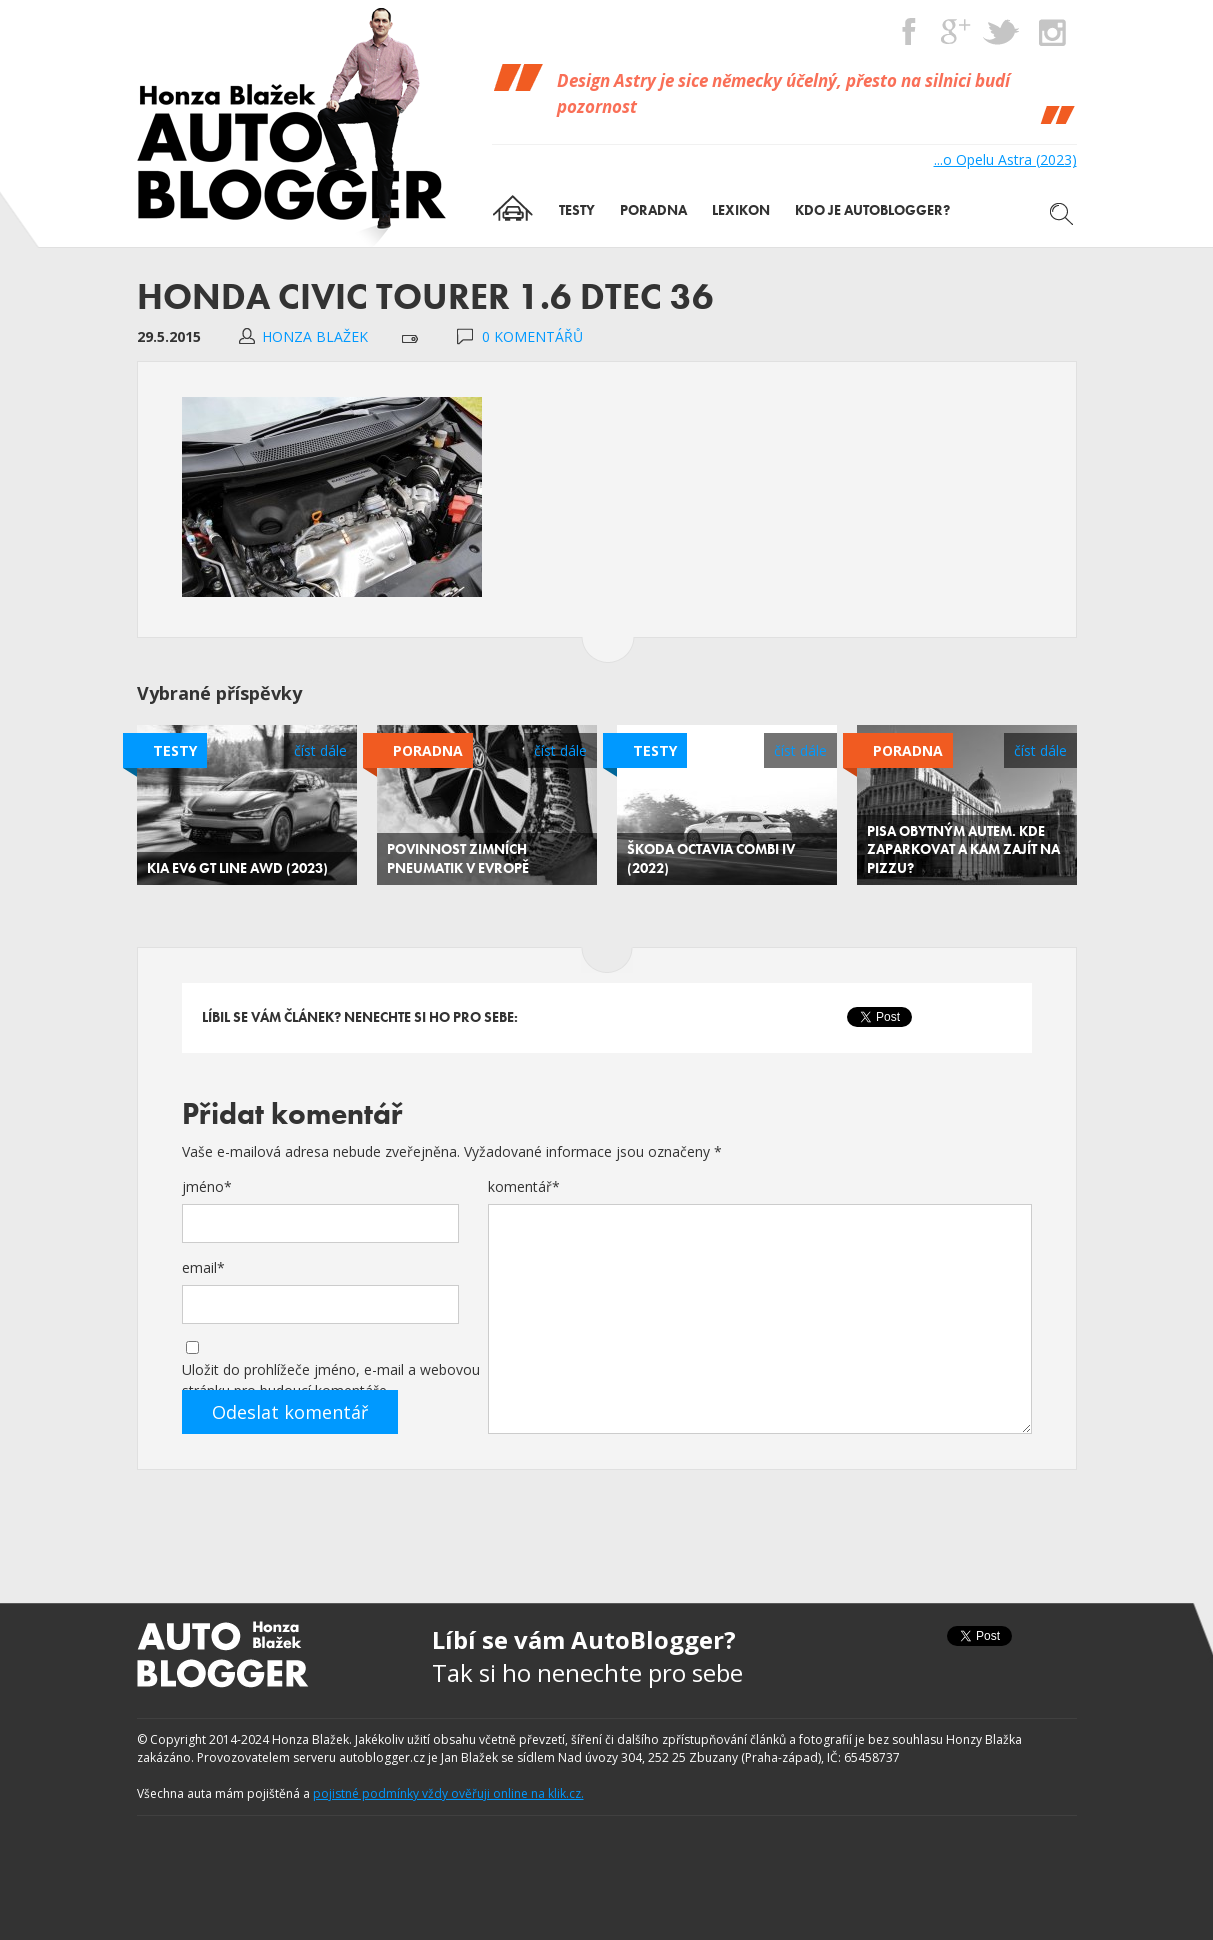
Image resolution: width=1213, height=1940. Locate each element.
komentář (524, 1186)
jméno (207, 1186)
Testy (175, 750)
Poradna (428, 750)
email (203, 1267)
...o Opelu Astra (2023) (1005, 159)
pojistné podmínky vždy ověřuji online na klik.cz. (448, 1793)
